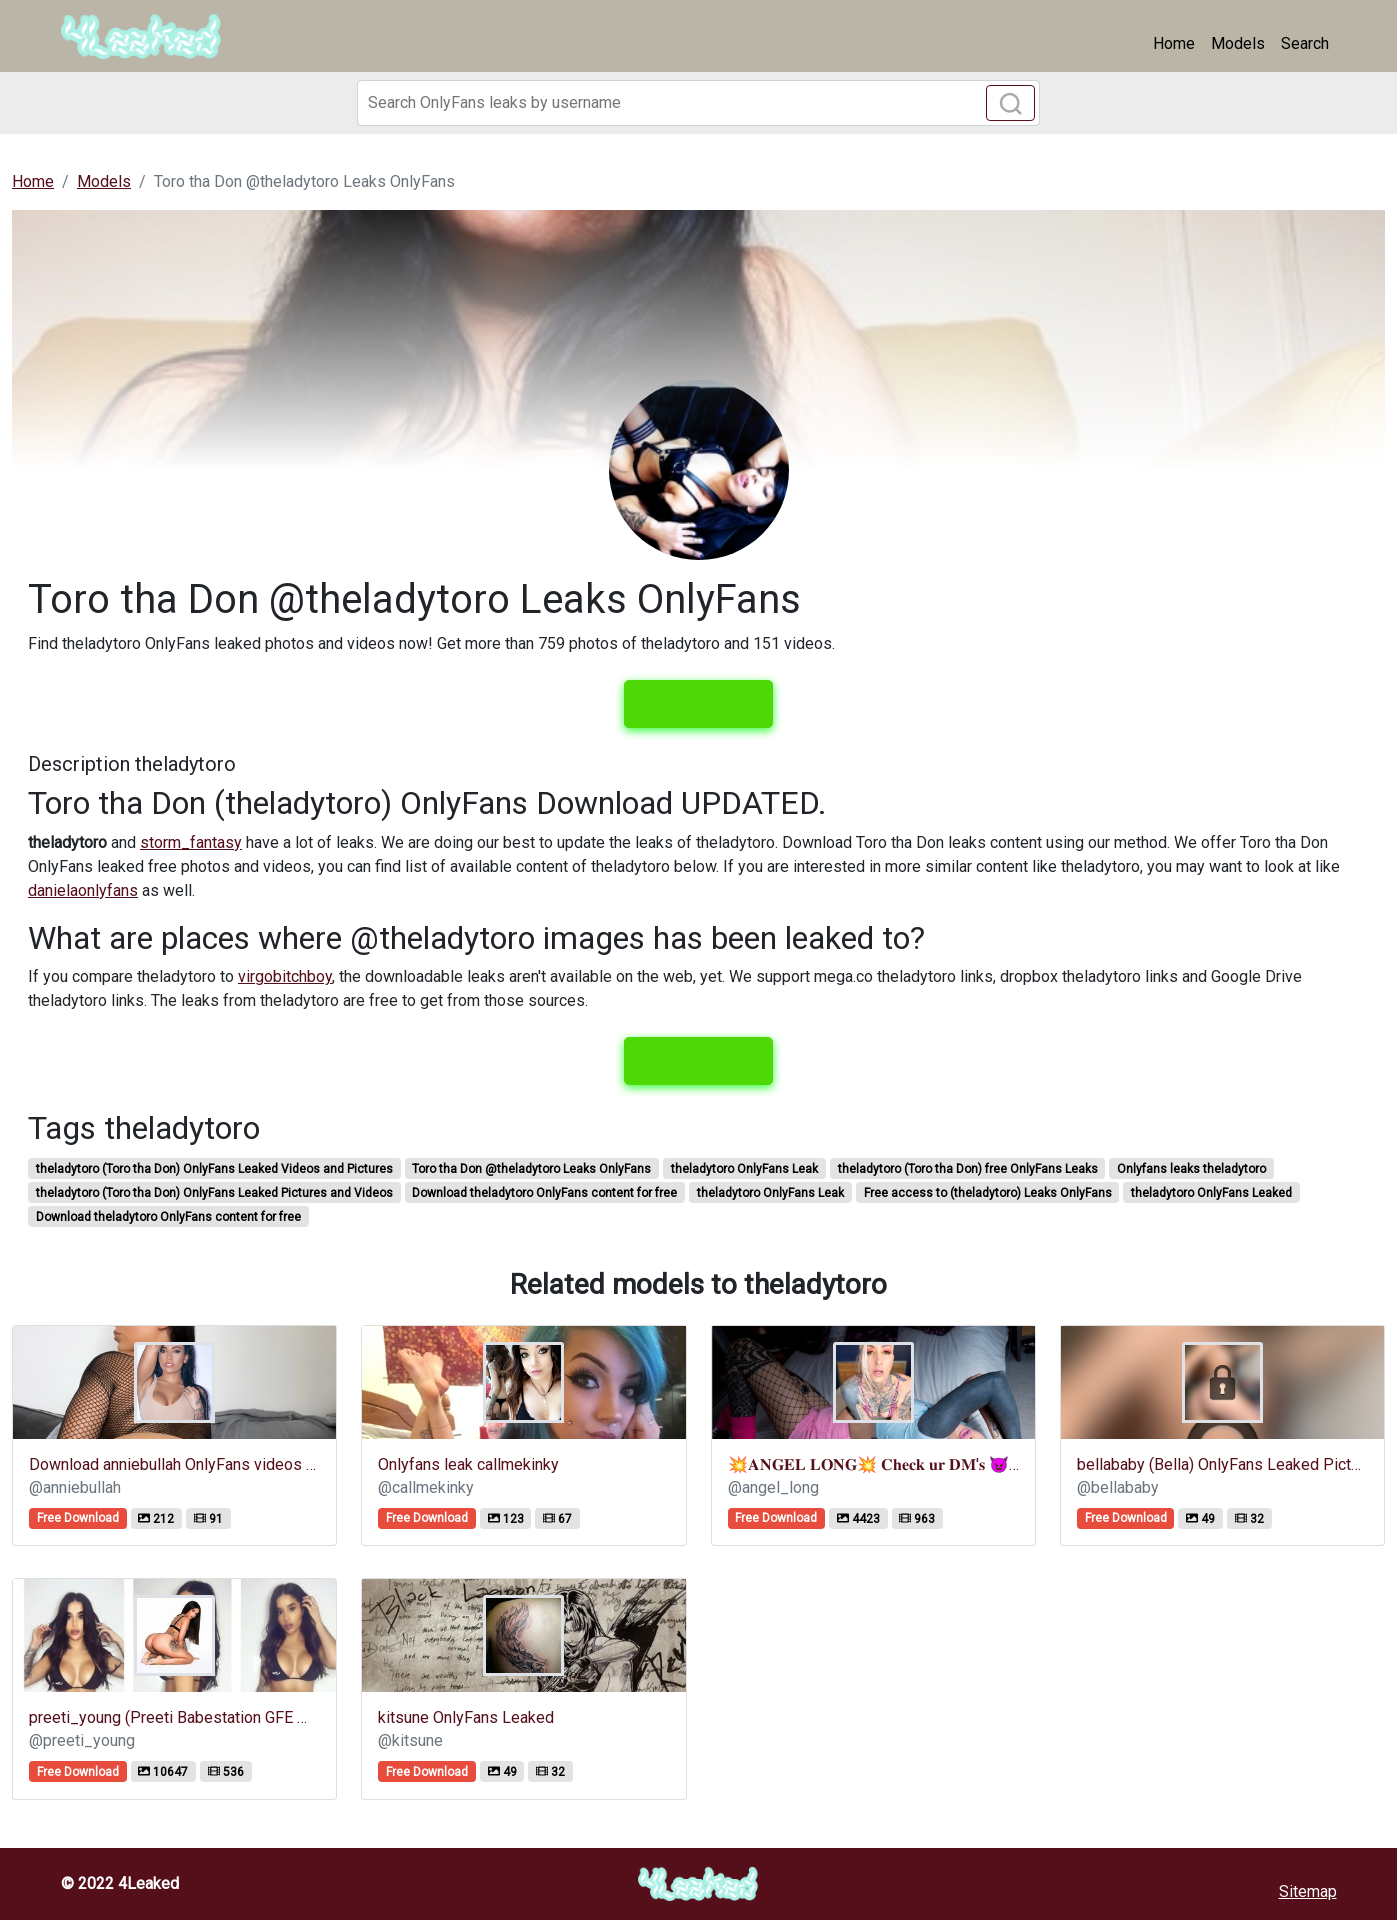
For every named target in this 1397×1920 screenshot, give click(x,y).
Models (1238, 43)
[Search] (698, 103)
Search (1305, 43)
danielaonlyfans (83, 890)
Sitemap (1308, 1891)
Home (1174, 43)
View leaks (698, 704)
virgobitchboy (285, 976)
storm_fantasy (191, 842)
